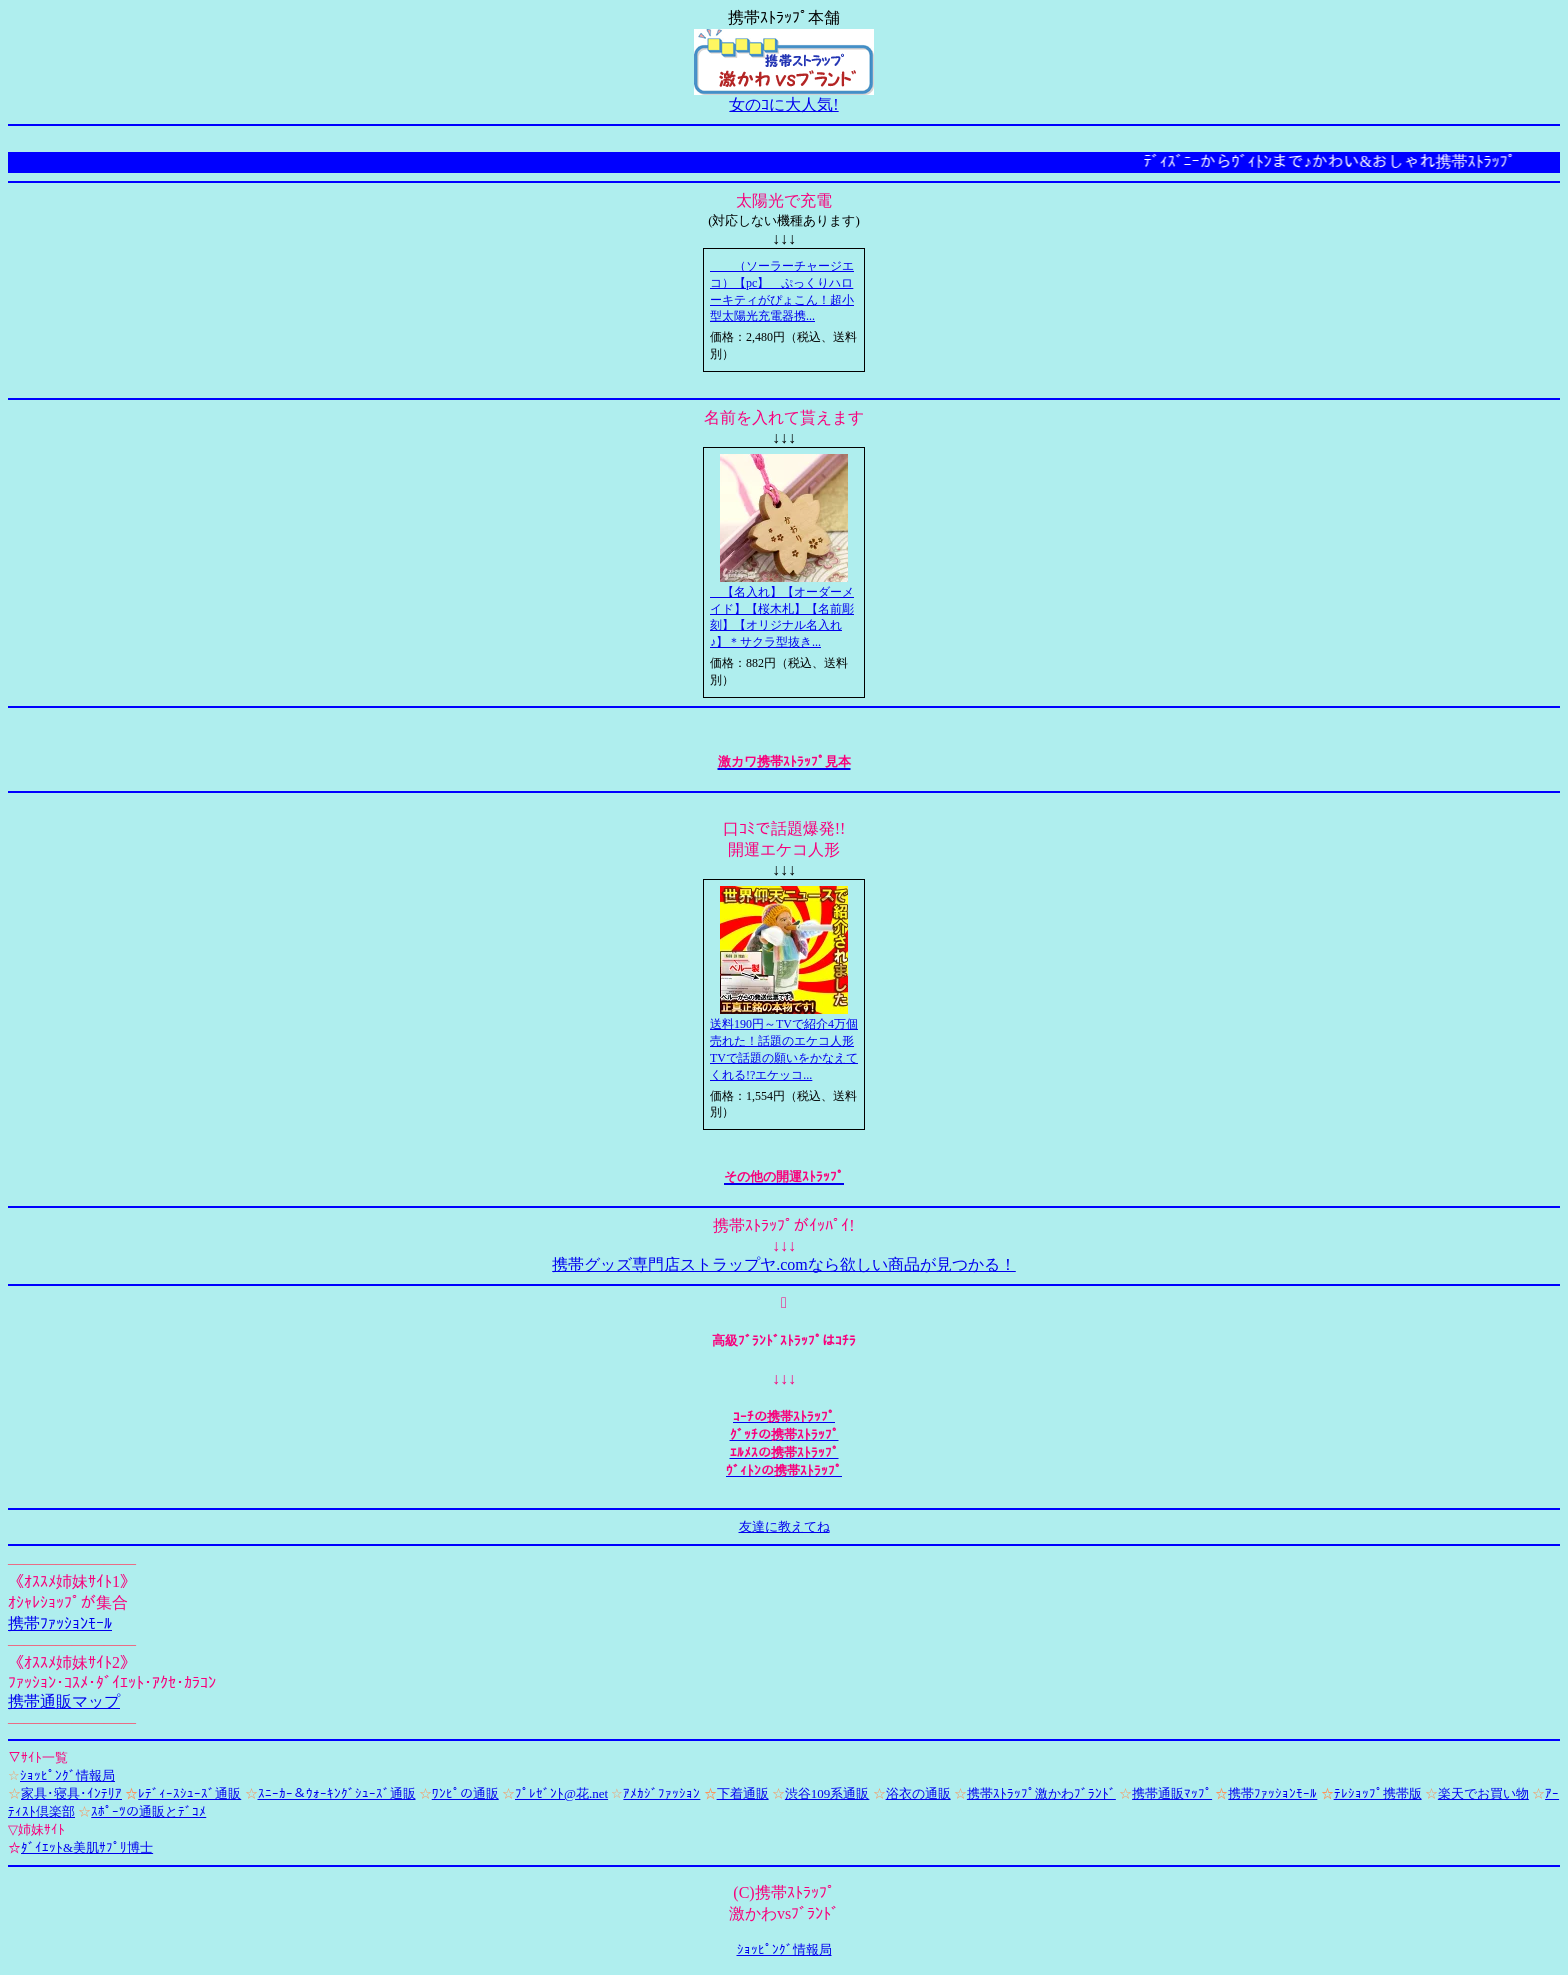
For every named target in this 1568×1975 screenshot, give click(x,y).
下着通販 (743, 1793)
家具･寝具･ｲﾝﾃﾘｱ (71, 1793)
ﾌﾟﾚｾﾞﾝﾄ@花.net (561, 1793)
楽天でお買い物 (1483, 1793)
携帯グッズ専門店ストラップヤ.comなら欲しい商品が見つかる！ (784, 1264)
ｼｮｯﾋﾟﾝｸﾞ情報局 (67, 1775)
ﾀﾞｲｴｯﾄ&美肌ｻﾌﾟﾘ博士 (87, 1847)
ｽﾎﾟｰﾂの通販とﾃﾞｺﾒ (148, 1811)
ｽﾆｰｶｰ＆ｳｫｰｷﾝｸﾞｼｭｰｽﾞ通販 (337, 1793)
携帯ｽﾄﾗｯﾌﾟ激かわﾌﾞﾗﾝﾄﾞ (1041, 1793)
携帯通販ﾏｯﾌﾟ (1172, 1793)
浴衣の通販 (918, 1793)
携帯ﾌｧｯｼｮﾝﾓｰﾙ (60, 1623)
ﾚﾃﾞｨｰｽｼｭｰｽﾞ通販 (189, 1793)
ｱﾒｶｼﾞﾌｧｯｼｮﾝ (661, 1793)
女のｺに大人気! (783, 104)
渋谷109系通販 (827, 1793)
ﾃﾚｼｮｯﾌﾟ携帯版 (1378, 1793)
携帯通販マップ (64, 1701)
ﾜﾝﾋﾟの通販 (465, 1793)
